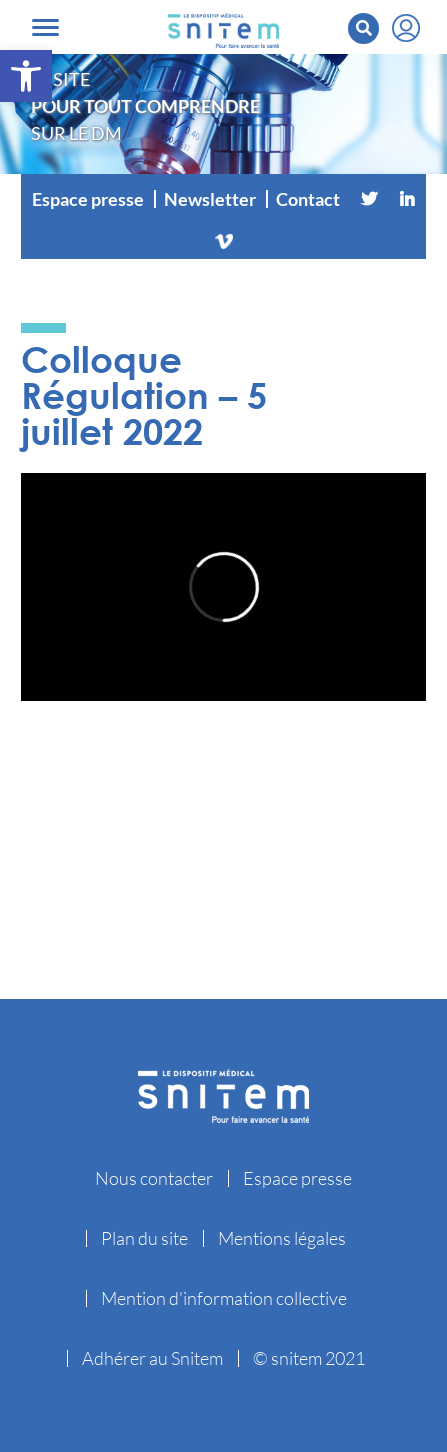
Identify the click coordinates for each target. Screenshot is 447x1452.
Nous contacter (154, 1178)
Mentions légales (282, 1238)
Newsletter (210, 199)
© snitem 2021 (309, 1358)
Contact (308, 199)
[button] (26, 76)
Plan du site (144, 1238)
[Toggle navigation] (45, 27)
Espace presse (88, 199)
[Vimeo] (224, 239)
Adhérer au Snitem (152, 1358)
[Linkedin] (407, 199)
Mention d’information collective (224, 1298)
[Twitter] (369, 199)
